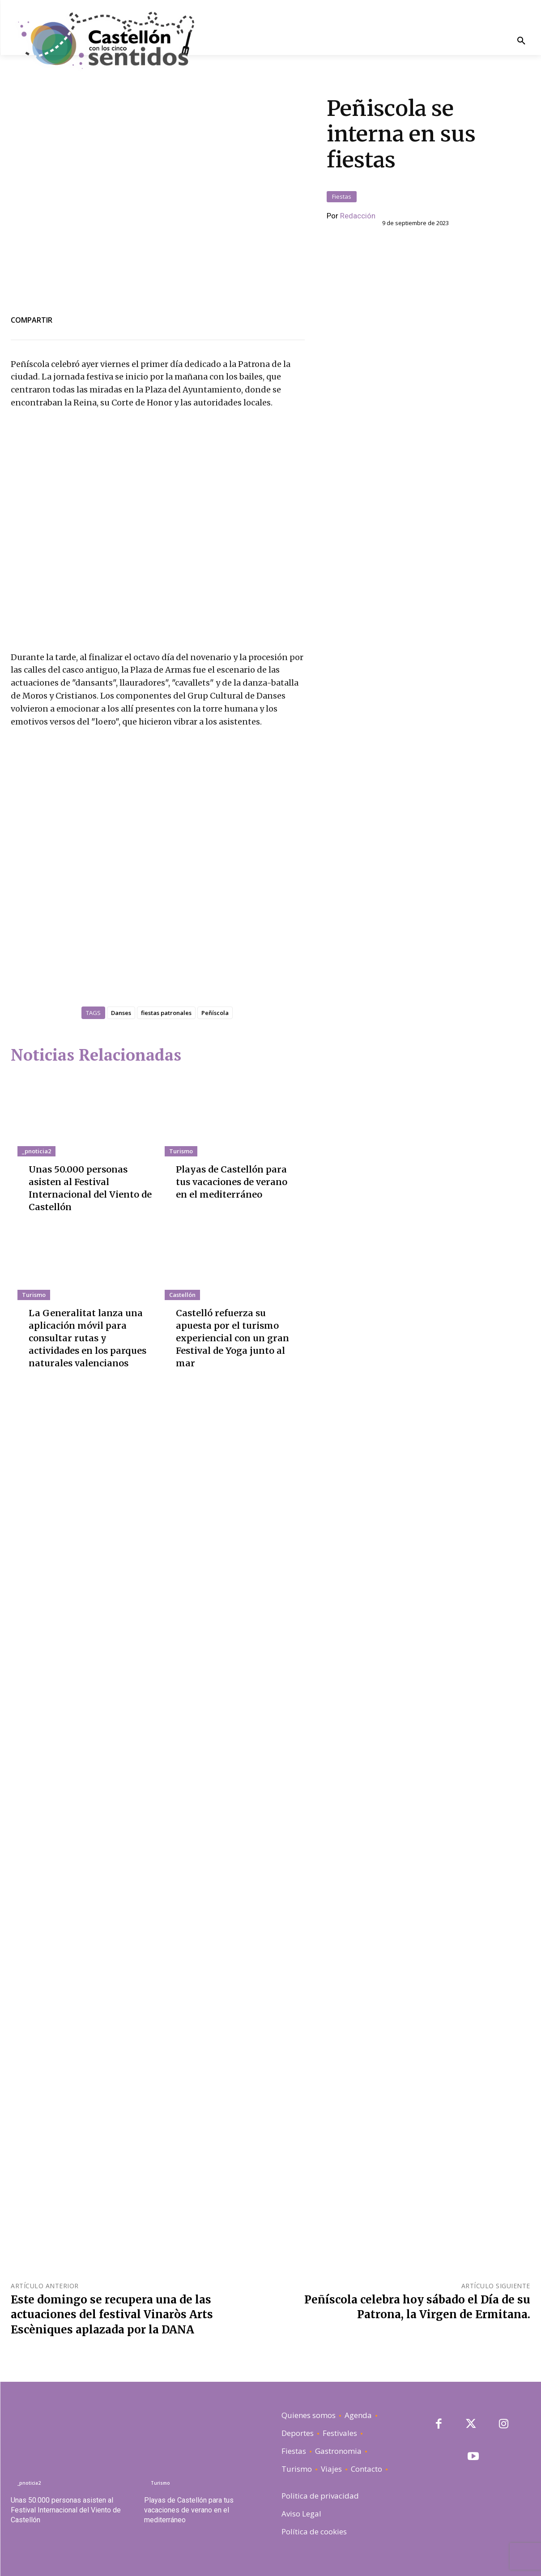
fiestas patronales (166, 1013)
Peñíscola (215, 1013)
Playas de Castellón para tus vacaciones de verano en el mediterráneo (238, 1182)
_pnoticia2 (36, 1151)
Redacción (357, 215)
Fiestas (342, 196)
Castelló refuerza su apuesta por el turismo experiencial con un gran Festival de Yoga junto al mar (232, 1338)
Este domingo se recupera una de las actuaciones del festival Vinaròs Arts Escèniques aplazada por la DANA (112, 2315)
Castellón (182, 1295)
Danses (121, 1013)
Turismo (181, 1151)
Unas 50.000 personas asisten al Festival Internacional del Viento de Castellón (66, 2510)
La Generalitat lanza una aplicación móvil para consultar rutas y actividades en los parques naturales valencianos (87, 1338)
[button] (521, 41)
